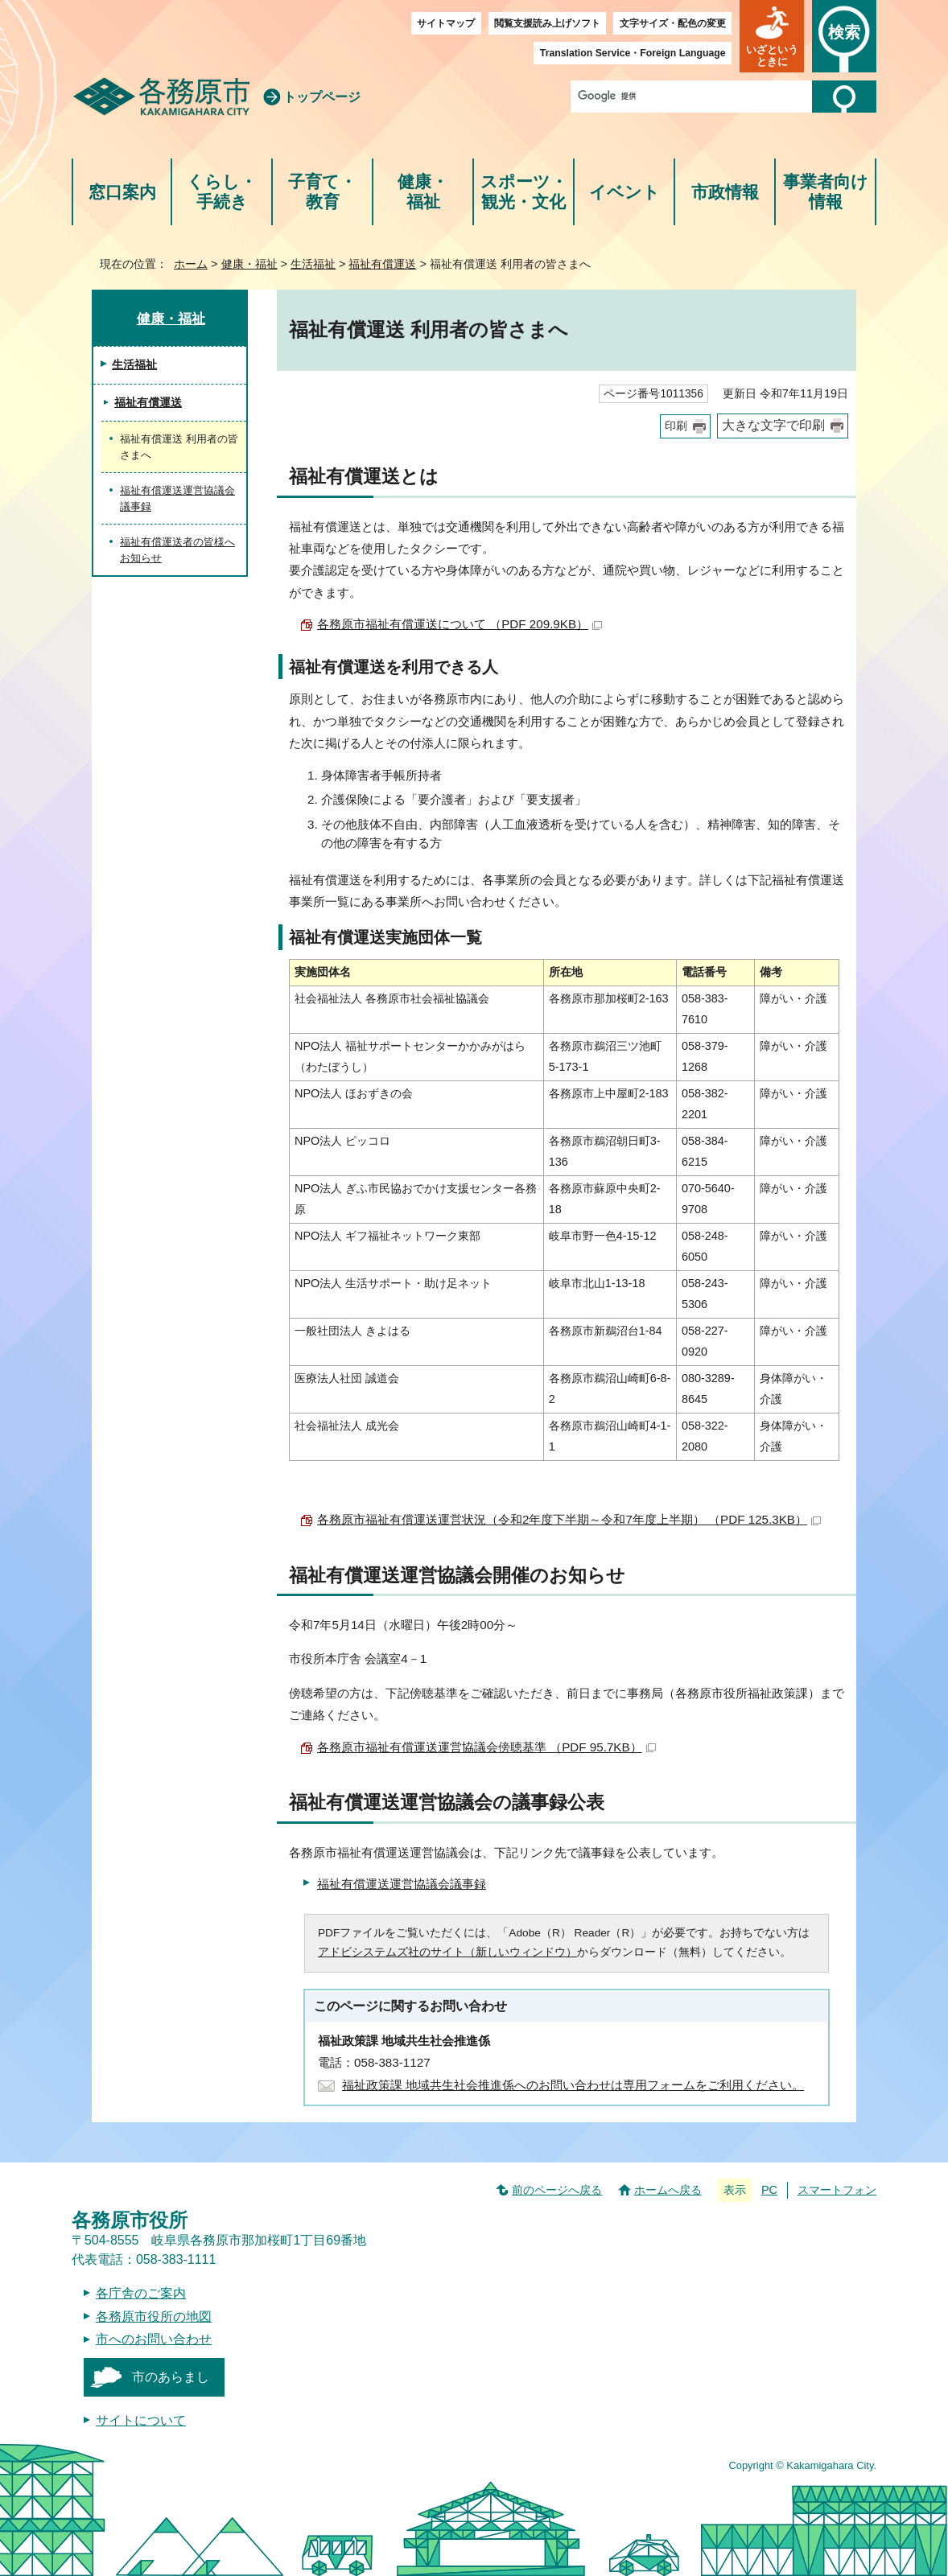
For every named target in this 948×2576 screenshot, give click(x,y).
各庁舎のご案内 (141, 2293)
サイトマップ (446, 23)
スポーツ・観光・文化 (523, 192)
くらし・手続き (222, 192)
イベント (624, 192)
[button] (772, 36)
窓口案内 (122, 192)
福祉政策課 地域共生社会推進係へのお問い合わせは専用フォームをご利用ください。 (573, 2085)
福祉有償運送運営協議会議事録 (401, 1884)
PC (769, 2189)
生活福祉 (313, 263)
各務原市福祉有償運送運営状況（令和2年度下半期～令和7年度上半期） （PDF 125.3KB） (569, 1519)
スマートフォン (837, 2189)
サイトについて (141, 2420)
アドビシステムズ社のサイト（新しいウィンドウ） (447, 1952)
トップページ (322, 97)
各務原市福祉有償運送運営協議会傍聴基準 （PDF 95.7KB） (486, 1747)
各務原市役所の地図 (154, 2316)
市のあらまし (170, 2377)
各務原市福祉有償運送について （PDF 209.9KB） (459, 624)
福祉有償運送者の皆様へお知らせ (177, 550)
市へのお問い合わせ (154, 2339)
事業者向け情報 (825, 192)
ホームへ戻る (668, 2189)
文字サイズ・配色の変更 (673, 23)
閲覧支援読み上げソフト (547, 23)
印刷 (676, 426)
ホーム (191, 263)
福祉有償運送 (382, 263)
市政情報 (725, 192)
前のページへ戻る (557, 2189)
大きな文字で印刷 (773, 425)
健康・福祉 (423, 192)
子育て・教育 (322, 192)
